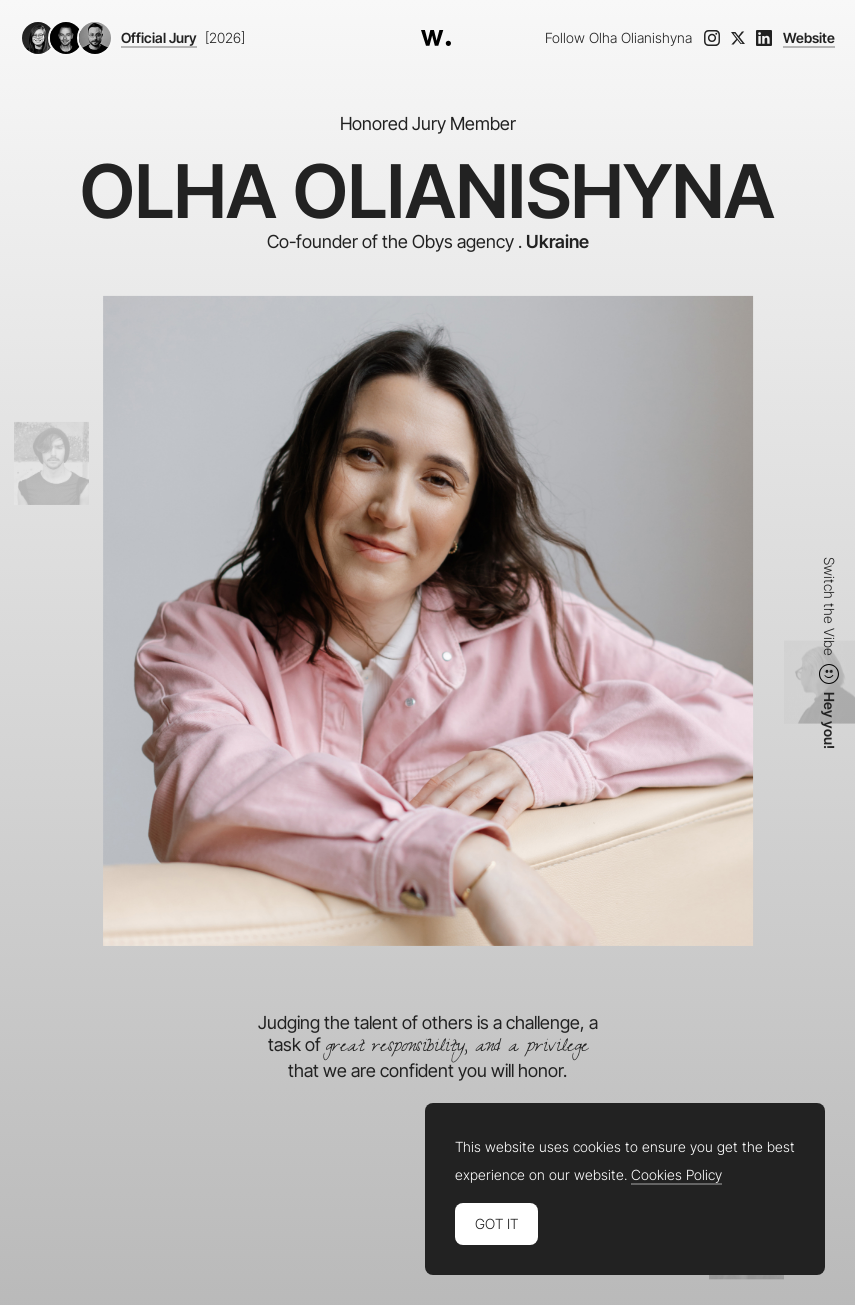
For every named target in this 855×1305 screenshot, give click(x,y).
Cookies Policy (676, 1175)
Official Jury (159, 38)
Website (809, 38)
